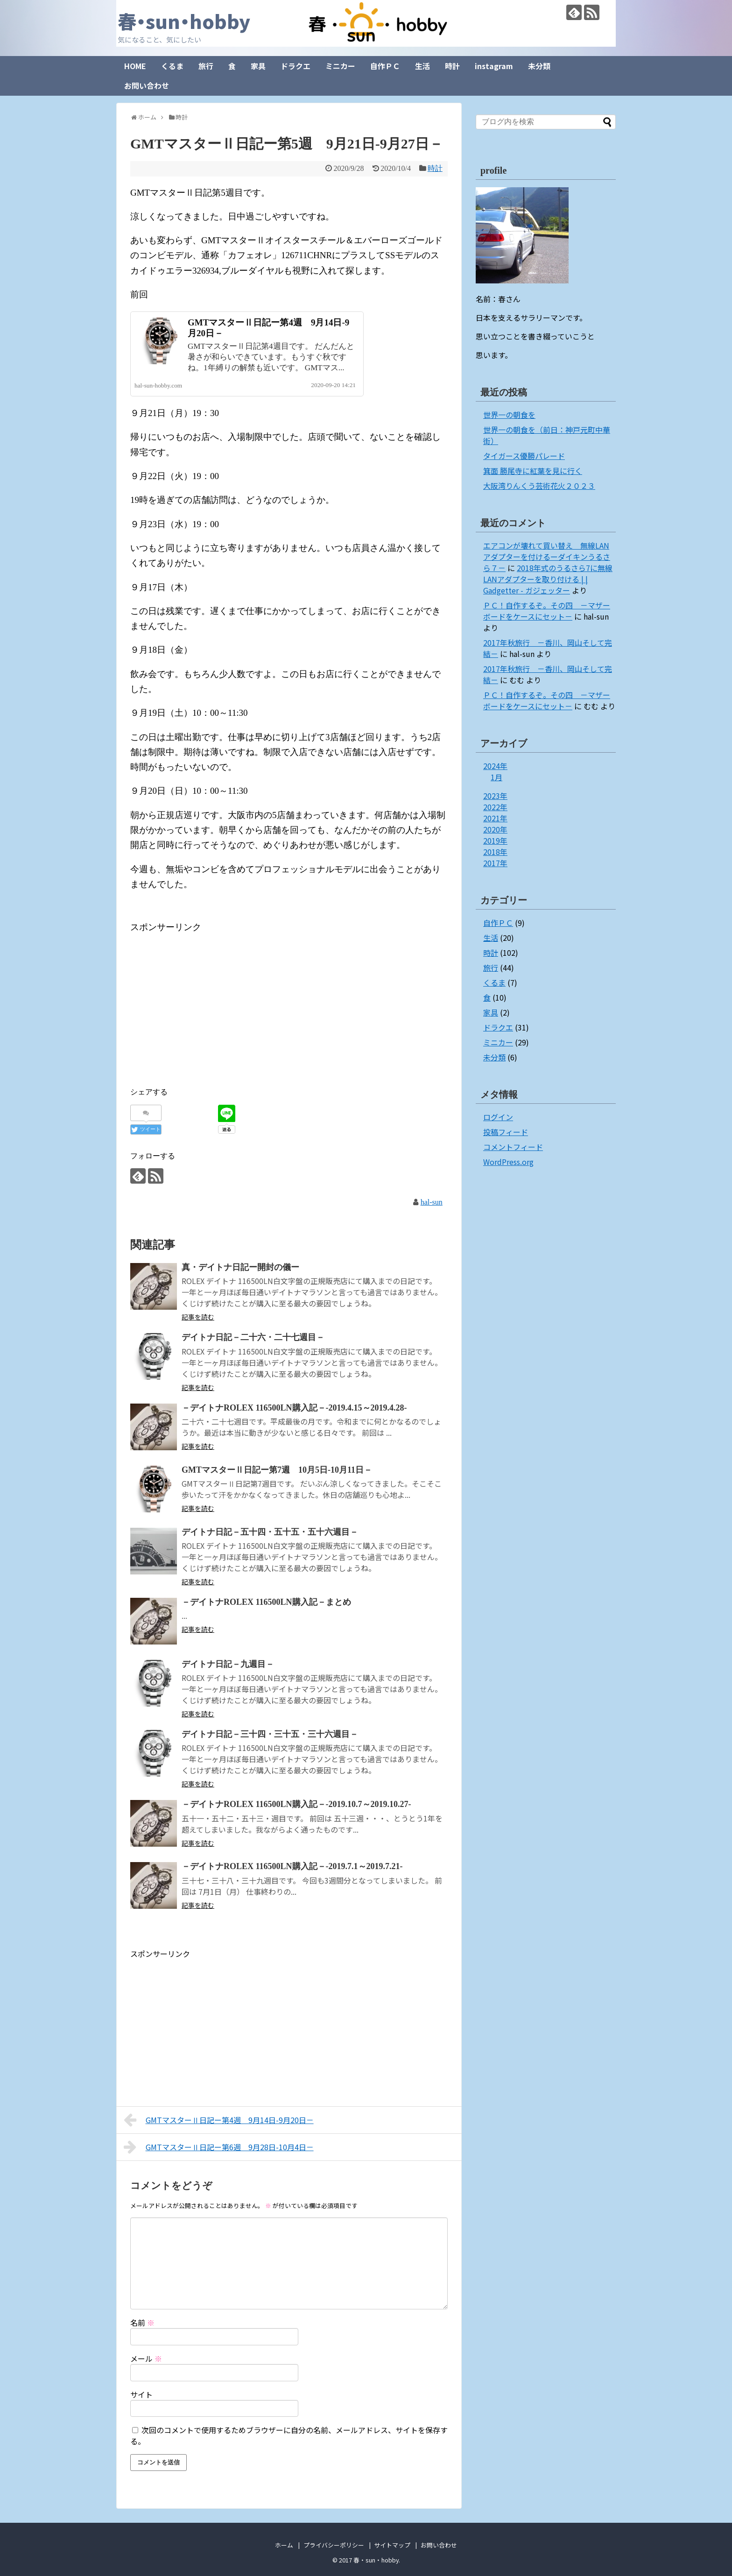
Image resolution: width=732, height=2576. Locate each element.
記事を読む (198, 1316)
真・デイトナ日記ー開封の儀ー (240, 1267)
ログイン (498, 1116)
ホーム (284, 2545)
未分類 (539, 65)
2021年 (495, 818)
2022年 (495, 806)
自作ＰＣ (385, 65)
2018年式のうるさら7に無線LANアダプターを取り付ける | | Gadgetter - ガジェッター (547, 579)
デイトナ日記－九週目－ (228, 1664)
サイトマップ (392, 2545)
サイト (141, 2394)
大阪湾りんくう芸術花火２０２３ (539, 485)
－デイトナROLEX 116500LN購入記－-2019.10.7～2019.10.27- (296, 1804)
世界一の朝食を (509, 414)
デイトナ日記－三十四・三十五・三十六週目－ (270, 1734)
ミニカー (340, 65)
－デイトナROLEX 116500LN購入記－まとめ (266, 1602)
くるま (172, 65)
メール (146, 2358)
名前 (142, 2322)
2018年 (495, 851)
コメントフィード (513, 1146)
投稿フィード (505, 1131)
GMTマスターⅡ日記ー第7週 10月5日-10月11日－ (277, 1470)
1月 (496, 777)
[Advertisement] (208, 1000)
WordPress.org (508, 1161)
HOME (135, 65)
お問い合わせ (146, 85)
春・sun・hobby (184, 21)
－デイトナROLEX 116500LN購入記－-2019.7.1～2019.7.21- (292, 1866)
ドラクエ (295, 65)
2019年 (495, 840)
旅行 (205, 65)
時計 (452, 65)
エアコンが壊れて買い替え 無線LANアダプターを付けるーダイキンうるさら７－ (546, 556)
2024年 (495, 765)
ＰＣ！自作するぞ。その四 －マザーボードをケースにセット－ (546, 611)
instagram (494, 65)
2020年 (495, 829)
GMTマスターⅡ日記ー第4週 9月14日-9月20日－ (219, 2119)
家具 (258, 65)
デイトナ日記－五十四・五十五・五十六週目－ (270, 1532)
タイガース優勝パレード (524, 455)
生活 (422, 65)
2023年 (495, 795)
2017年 (495, 862)
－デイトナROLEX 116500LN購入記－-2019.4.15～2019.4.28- (294, 1407)
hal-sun (432, 1202)
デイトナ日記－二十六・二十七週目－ (253, 1337)
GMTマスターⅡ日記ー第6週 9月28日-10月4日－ (219, 2146)
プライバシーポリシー (333, 2545)
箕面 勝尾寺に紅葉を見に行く (532, 470)
